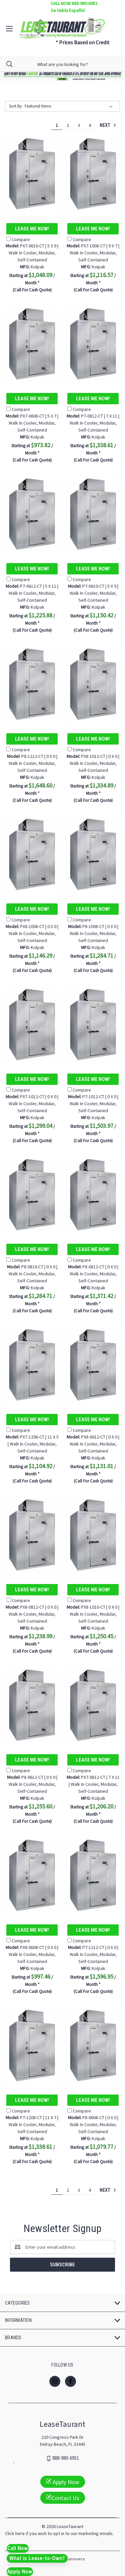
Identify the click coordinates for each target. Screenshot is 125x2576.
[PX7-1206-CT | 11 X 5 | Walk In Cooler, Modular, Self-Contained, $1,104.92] (32, 1364)
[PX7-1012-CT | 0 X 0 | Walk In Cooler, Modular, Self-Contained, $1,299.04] (32, 1024)
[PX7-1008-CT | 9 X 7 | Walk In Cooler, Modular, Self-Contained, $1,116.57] (93, 174)
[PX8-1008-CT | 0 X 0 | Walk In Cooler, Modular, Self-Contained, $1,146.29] (32, 854)
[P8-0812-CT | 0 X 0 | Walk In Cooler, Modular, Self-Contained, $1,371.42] (93, 1194)
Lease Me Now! (32, 229)
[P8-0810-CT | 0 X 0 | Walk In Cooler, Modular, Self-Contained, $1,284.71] (32, 1194)
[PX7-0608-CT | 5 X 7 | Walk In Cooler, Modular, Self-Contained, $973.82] (32, 343)
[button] (63, 76)
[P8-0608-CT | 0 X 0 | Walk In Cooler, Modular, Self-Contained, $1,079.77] (93, 2045)
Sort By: (16, 106)
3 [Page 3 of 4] (79, 125)
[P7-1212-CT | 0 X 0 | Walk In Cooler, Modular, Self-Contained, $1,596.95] (93, 1875)
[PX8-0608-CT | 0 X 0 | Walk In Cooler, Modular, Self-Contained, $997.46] (32, 1875)
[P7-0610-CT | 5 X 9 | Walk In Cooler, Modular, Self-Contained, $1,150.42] (93, 514)
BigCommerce (72, 2558)
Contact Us (62, 2497)
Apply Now (62, 2481)
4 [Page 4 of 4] (90, 125)
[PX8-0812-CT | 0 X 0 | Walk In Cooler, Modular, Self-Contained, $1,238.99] (32, 1534)
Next (108, 125)
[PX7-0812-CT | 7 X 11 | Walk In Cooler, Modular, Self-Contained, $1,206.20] (93, 1705)
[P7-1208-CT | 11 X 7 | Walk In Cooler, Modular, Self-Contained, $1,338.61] (32, 2045)
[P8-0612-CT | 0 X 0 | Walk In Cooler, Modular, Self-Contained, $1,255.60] (32, 1705)
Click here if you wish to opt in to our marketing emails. (59, 2533)
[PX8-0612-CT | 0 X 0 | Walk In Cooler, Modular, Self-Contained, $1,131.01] (93, 1364)
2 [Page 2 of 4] (68, 125)
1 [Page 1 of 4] (57, 125)
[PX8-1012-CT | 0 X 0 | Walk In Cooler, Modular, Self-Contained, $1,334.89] (93, 684)
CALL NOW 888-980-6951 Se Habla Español (74, 6)
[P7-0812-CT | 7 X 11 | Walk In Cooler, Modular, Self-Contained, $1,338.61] (93, 343)
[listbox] (70, 106)
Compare (18, 239)
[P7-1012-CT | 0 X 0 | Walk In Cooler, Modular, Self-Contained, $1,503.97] (93, 1024)
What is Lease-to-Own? (37, 2558)
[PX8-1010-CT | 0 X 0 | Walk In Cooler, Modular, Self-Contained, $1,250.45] (93, 1534)
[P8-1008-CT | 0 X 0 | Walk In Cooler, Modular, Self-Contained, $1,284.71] (93, 854)
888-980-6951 (65, 2458)
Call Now (17, 2548)
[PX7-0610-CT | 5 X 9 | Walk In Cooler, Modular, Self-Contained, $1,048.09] (32, 174)
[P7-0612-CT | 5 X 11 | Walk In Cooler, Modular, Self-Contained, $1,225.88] (32, 514)
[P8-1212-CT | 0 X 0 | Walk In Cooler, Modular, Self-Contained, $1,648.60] (32, 684)
